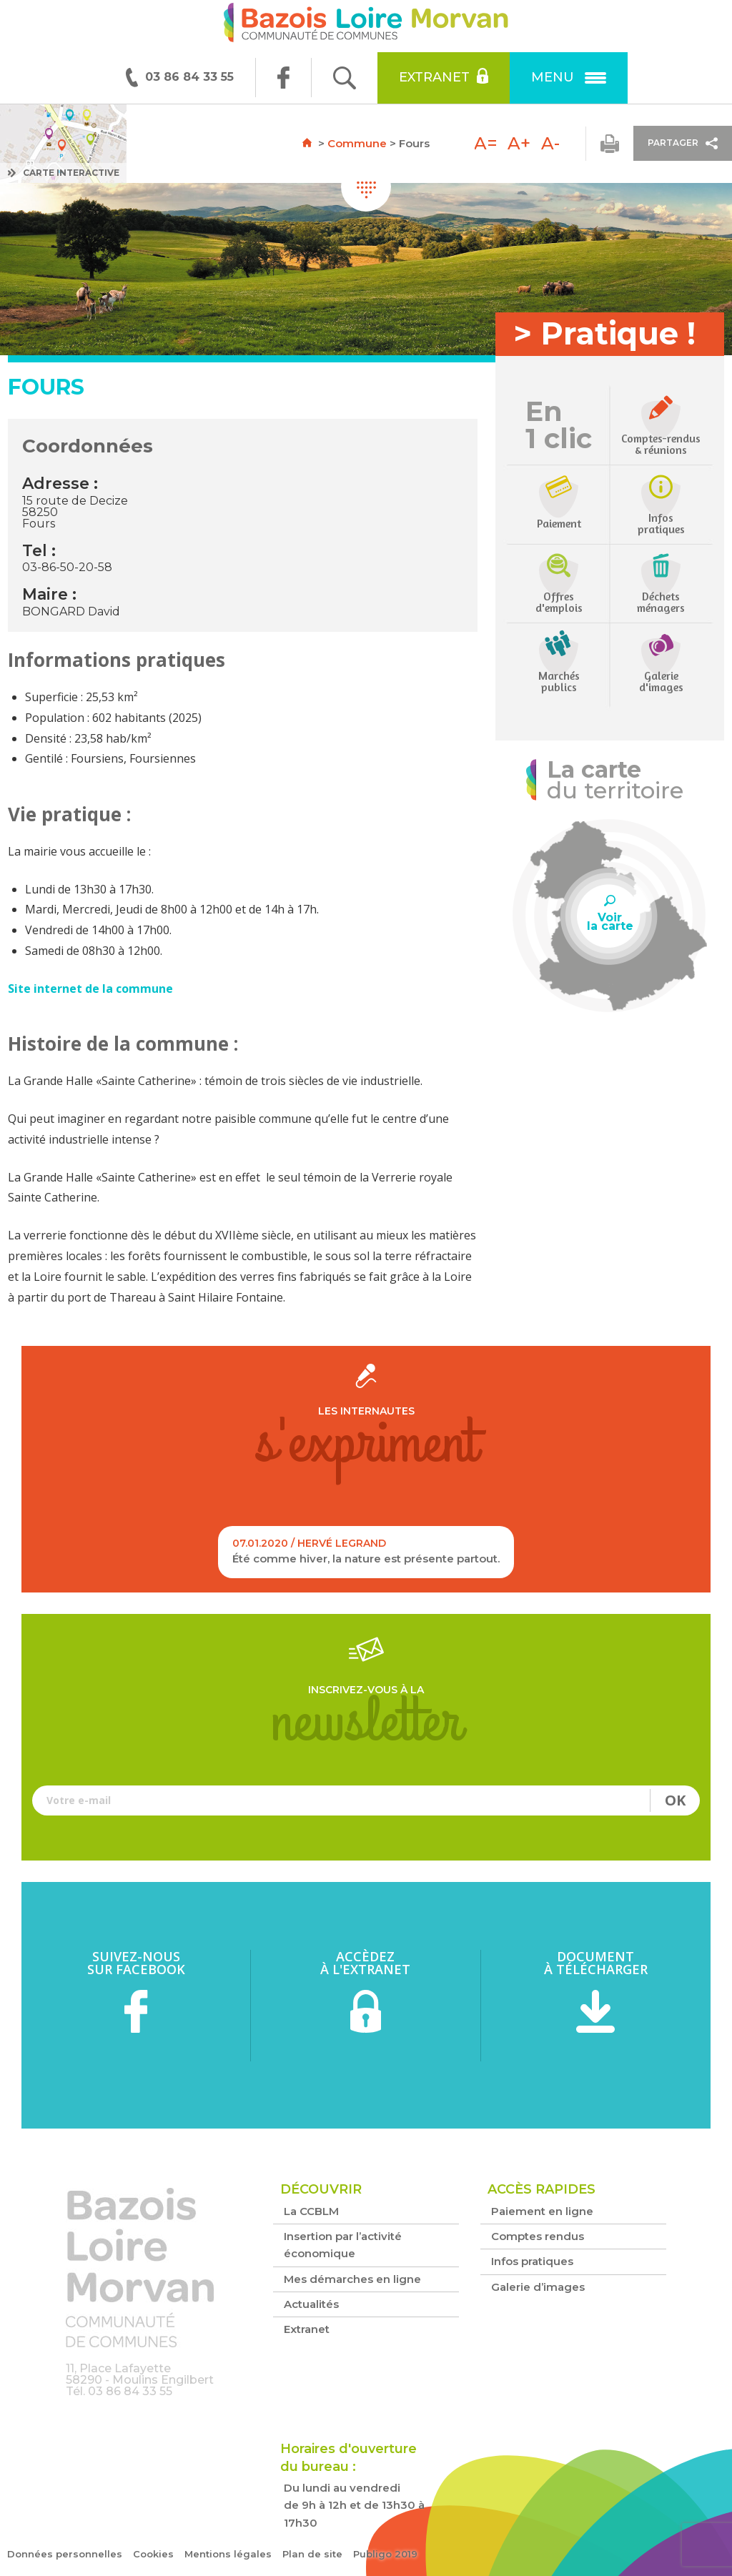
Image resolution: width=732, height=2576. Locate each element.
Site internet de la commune (90, 988)
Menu (568, 77)
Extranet (443, 76)
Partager (683, 143)
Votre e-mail (366, 1800)
